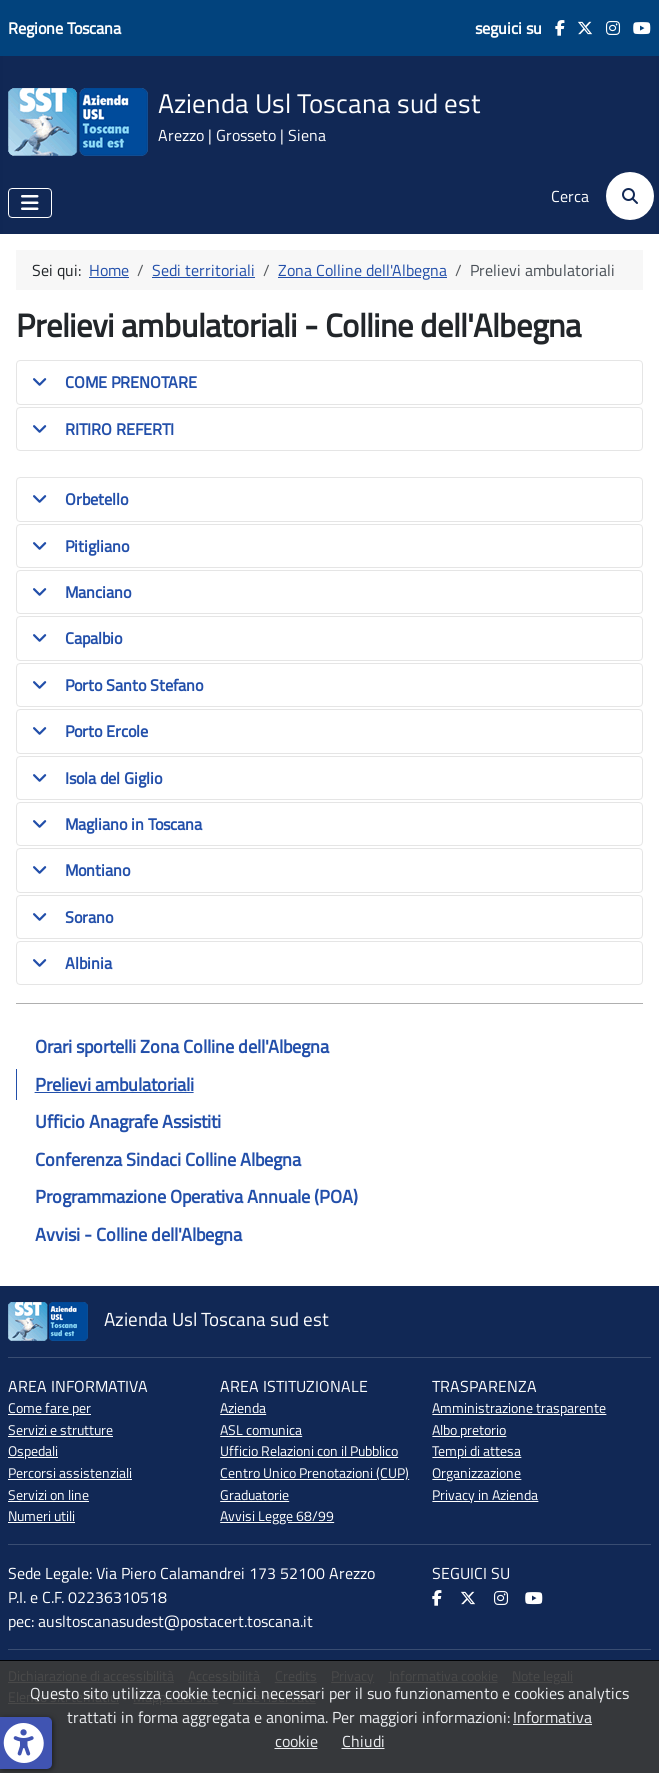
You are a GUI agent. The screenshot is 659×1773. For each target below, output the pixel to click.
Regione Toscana (64, 28)
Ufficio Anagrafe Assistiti (128, 1121)
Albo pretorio (469, 1430)
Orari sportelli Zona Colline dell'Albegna (182, 1046)
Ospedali (33, 1451)
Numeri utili (41, 1516)
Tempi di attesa (476, 1451)
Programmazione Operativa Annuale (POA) (196, 1196)
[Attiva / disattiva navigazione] (30, 203)
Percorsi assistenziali (70, 1473)
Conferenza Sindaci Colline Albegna (168, 1159)
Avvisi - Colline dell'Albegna (138, 1234)
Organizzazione (476, 1473)
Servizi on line (48, 1495)
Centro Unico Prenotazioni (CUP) (314, 1473)
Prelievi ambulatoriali (114, 1084)
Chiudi (363, 1741)
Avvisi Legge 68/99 (277, 1516)
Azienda (243, 1408)
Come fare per (49, 1408)
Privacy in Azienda (485, 1495)
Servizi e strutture (60, 1430)
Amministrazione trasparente (519, 1408)
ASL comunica (261, 1430)
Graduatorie (254, 1495)
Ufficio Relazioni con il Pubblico (309, 1451)
